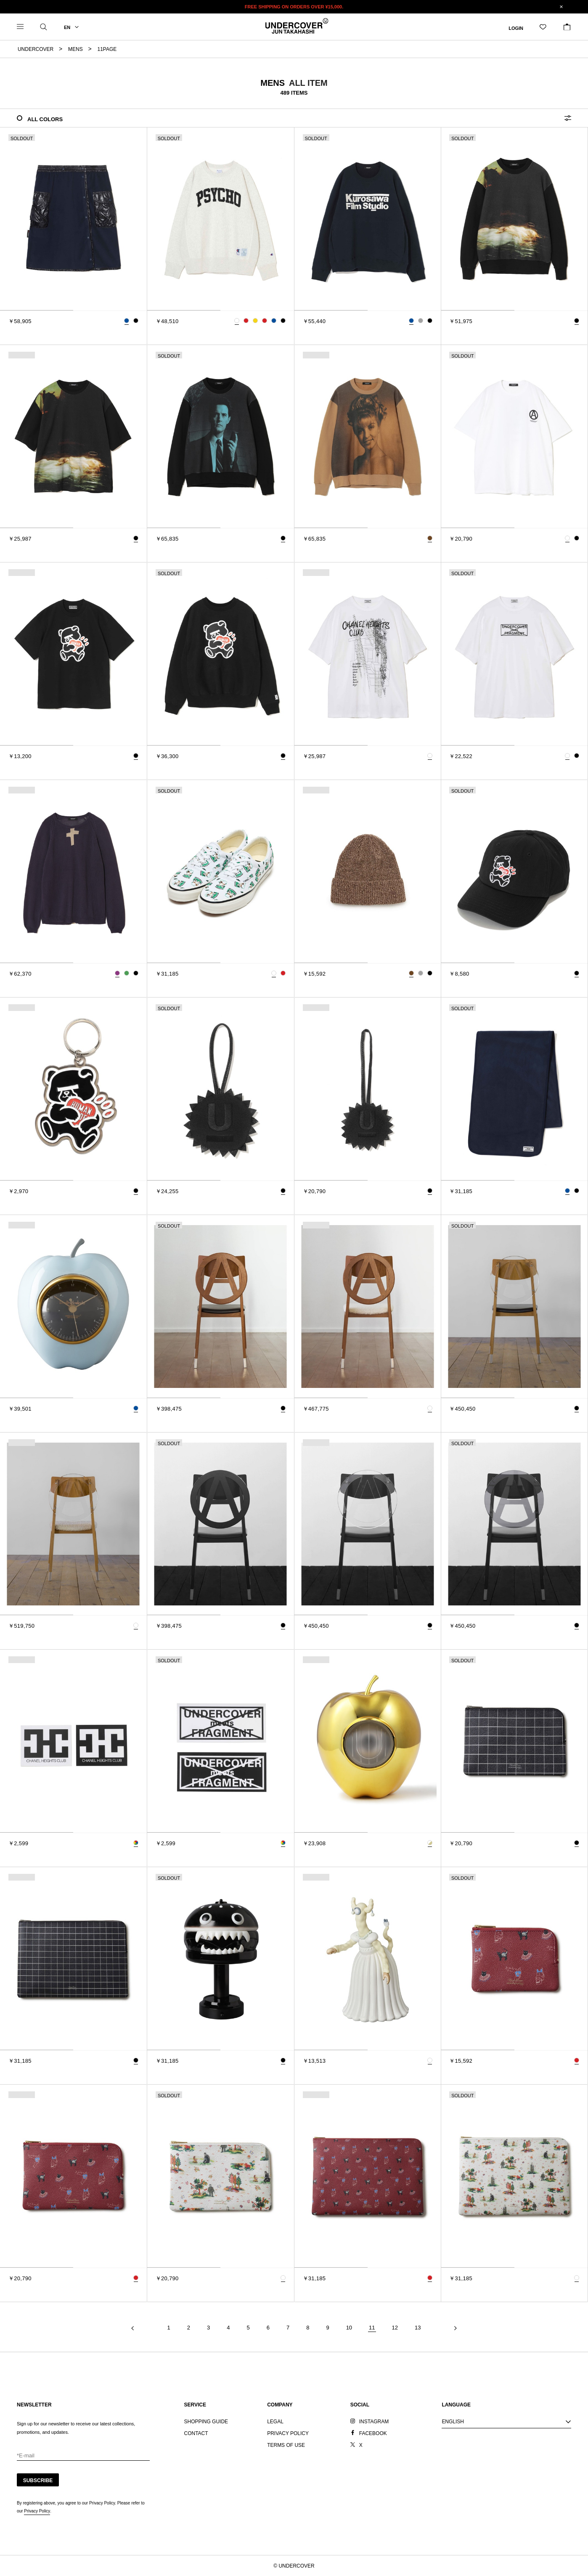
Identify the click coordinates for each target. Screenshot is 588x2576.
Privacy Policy (37, 2511)
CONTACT (196, 2433)
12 (395, 2327)
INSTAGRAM (374, 2422)
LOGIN (516, 27)
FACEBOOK (373, 2433)
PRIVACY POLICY (288, 2433)
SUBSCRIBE (38, 2480)
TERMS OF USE (286, 2445)
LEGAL (275, 2422)
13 (418, 2327)
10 (349, 2327)
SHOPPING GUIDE (206, 2422)
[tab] (477, 2267)
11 (372, 2327)
